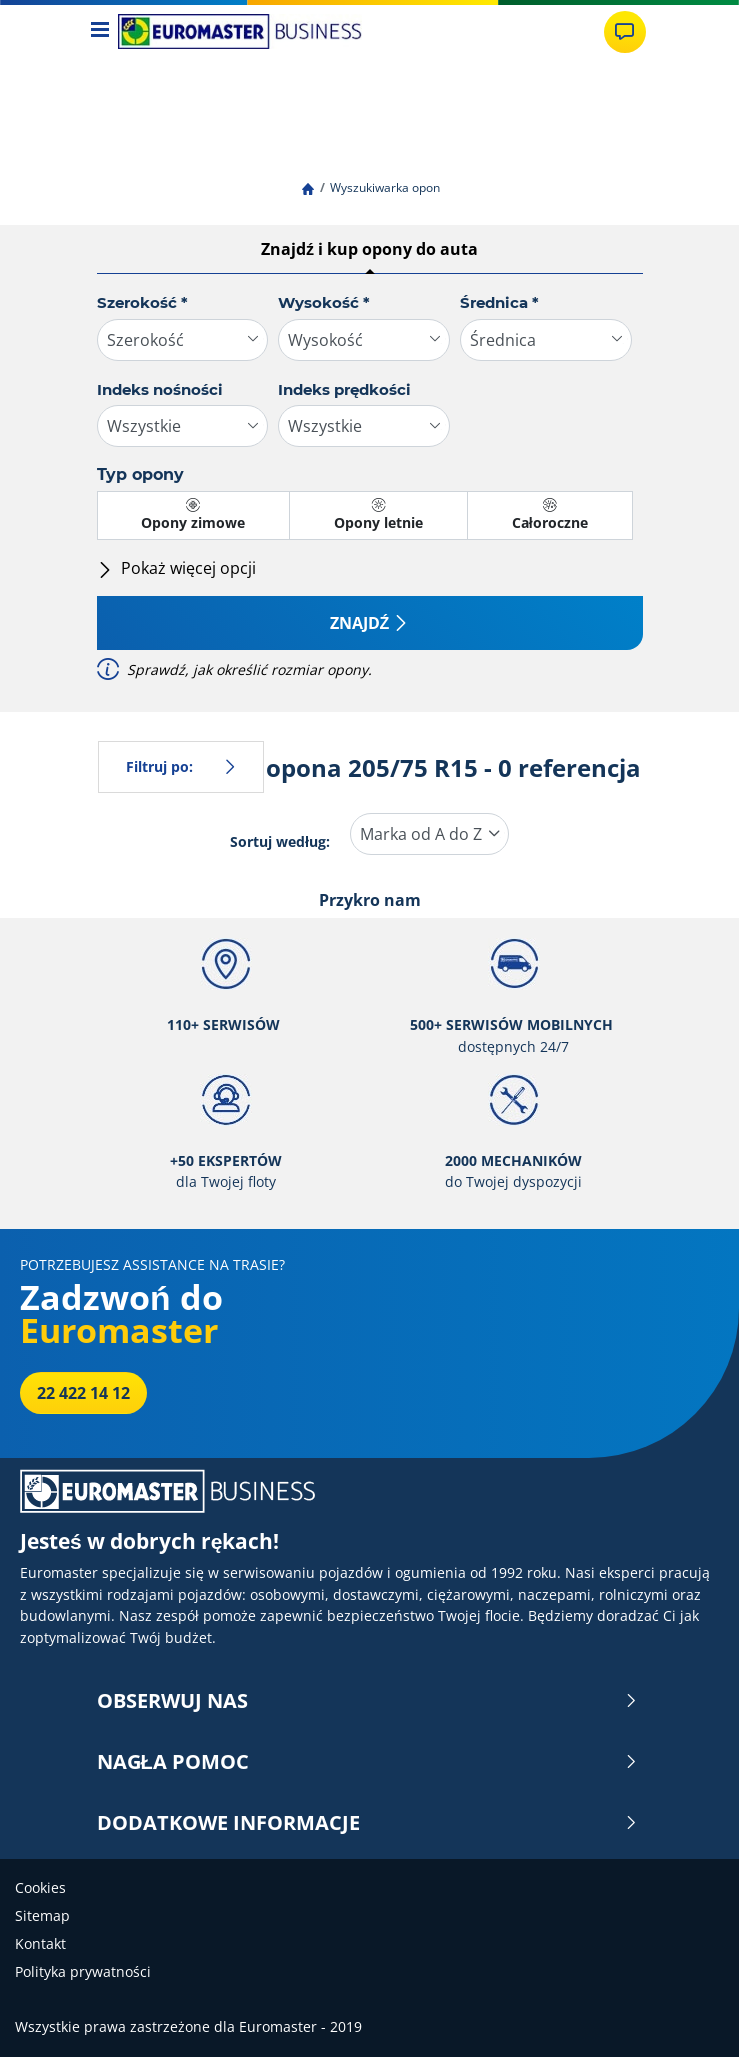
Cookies (40, 1887)
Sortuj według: (280, 841)
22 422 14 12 (83, 1393)
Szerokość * (142, 302)
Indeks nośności (160, 389)
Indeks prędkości (344, 389)
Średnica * (499, 302)
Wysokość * (324, 302)
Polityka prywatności (83, 1971)
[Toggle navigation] (100, 31)
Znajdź (370, 623)
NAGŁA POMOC (367, 1762)
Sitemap (42, 1915)
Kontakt (40, 1943)
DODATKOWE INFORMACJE (367, 1823)
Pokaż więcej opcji (176, 568)
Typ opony (140, 474)
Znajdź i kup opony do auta (369, 249)
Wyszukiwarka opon (385, 187)
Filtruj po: (181, 766)
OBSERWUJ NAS (367, 1701)
